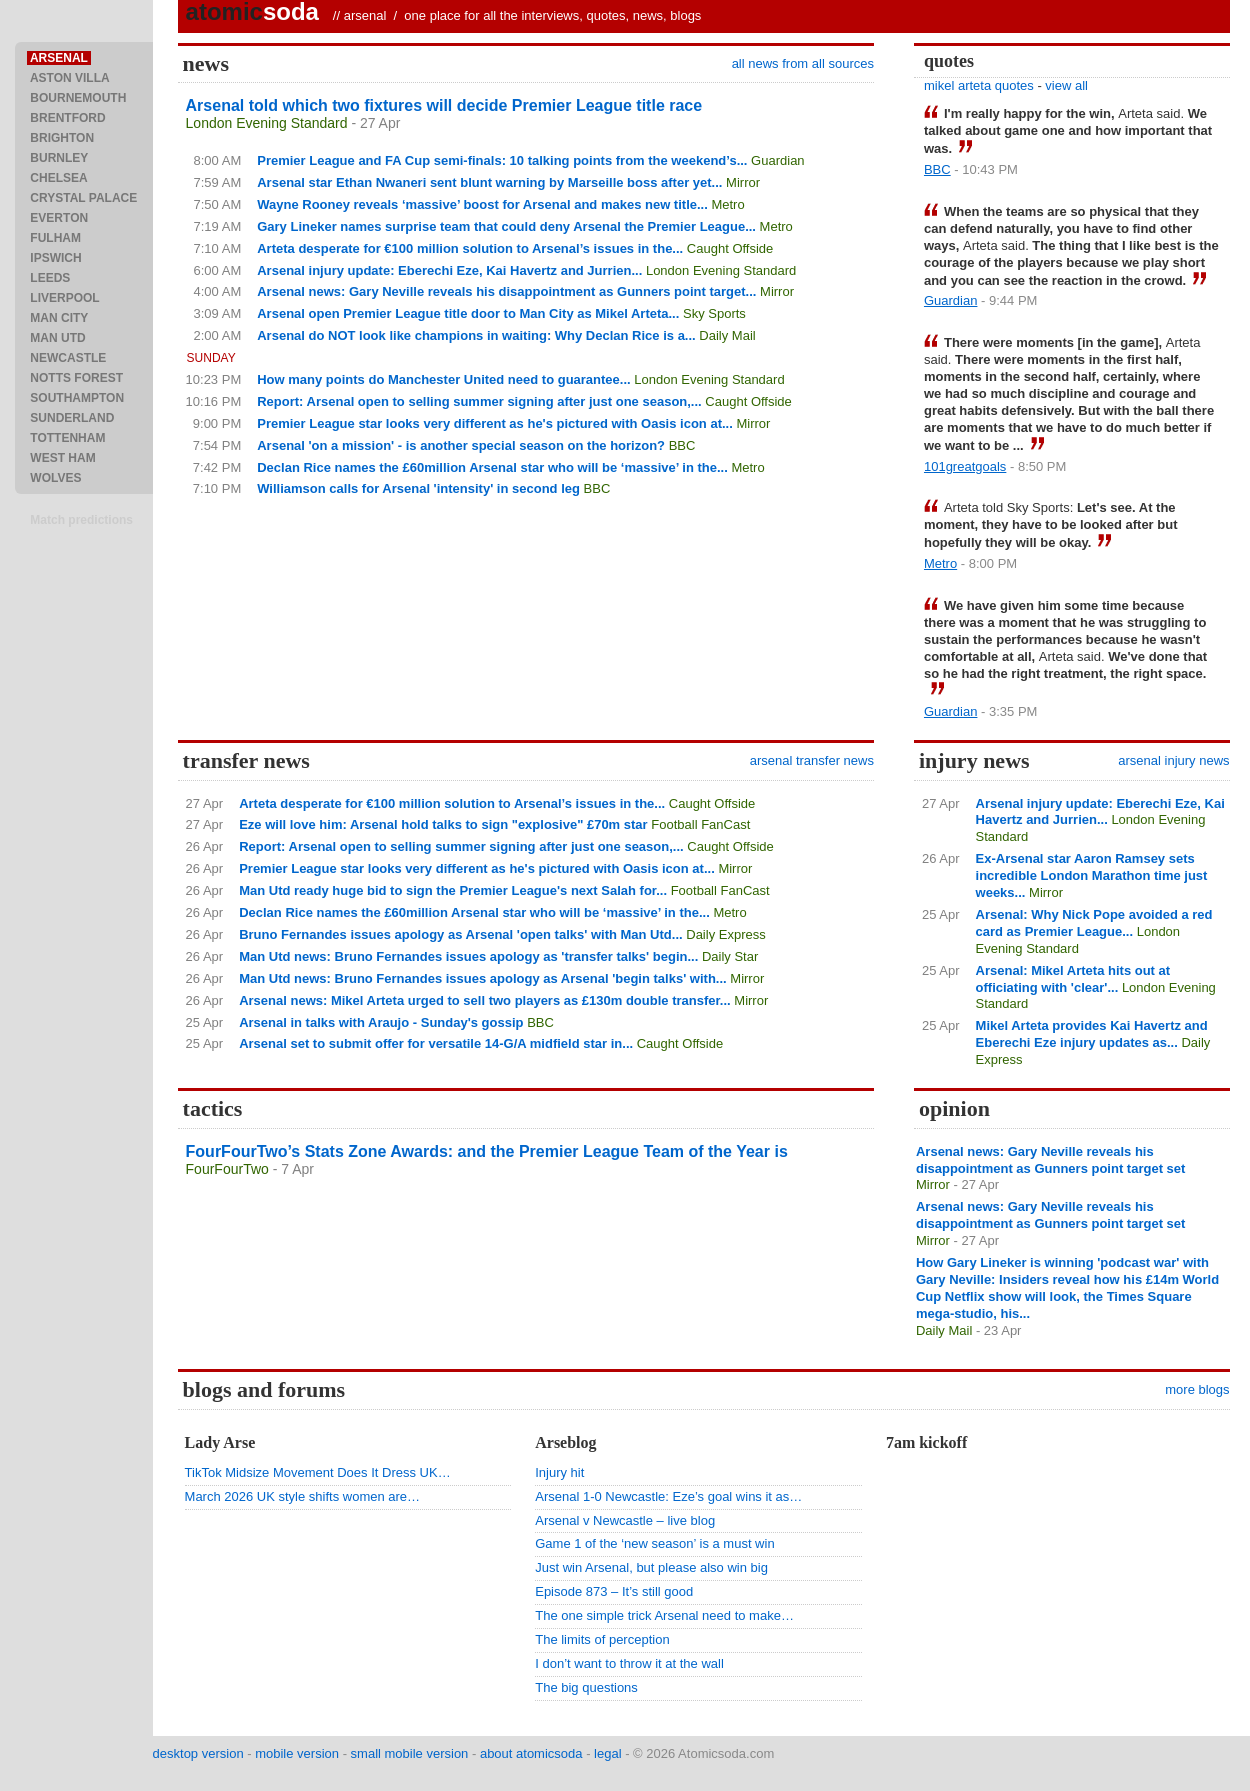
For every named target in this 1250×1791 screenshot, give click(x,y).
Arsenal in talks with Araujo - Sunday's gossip (381, 1022)
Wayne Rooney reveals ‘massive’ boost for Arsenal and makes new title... (482, 204)
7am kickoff (926, 1442)
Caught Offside (730, 248)
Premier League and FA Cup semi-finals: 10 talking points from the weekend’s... (502, 160)
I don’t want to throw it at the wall (629, 1663)
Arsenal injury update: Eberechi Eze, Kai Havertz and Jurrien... (449, 270)
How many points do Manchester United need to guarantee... (443, 379)
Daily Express (725, 934)
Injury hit (559, 1472)
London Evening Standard (267, 123)
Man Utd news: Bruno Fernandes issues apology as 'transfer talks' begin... (468, 956)
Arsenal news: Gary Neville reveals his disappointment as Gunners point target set (1050, 1160)
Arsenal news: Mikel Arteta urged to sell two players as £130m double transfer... (485, 1000)
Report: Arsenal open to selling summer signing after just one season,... (479, 401)
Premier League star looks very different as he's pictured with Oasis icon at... (495, 423)
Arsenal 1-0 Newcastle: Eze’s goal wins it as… (668, 1496)
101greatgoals (965, 466)
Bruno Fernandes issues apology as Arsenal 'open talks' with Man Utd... (460, 934)
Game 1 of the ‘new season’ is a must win (654, 1543)
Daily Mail (727, 335)
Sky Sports (714, 313)
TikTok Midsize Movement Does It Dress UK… (318, 1472)
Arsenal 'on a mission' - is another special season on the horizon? (461, 445)
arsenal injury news (1173, 760)
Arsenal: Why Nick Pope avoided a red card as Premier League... (1094, 923)
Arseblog (565, 1442)
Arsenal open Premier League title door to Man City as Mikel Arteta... (468, 313)
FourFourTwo (227, 1169)
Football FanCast (700, 824)
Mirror (743, 182)
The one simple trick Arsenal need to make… (664, 1615)
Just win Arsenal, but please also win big (651, 1567)
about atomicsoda (531, 1753)
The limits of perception (602, 1639)
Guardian (777, 160)
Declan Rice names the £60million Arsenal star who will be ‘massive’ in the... (492, 467)
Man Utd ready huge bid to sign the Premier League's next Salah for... (453, 890)
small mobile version (410, 1753)
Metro (727, 204)
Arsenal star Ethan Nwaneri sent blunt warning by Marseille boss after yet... (489, 182)
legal (607, 1753)
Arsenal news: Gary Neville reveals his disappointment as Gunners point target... (506, 291)
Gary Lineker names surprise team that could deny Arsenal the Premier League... (506, 226)
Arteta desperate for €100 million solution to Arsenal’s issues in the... (470, 248)
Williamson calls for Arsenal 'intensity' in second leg (418, 488)
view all (1066, 85)
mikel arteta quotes (979, 85)
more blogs (1197, 1389)
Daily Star (730, 956)
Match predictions (81, 520)
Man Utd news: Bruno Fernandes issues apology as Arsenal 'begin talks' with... (483, 978)
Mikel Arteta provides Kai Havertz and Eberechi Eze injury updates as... (1092, 1034)
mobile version (297, 1753)
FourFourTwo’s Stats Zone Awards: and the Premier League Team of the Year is (487, 1151)
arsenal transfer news (812, 760)
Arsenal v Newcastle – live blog (625, 1520)
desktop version (198, 1753)
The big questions (586, 1687)
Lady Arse (220, 1442)
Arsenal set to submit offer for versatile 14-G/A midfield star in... (436, 1043)
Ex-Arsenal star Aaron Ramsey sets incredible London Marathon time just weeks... (1092, 875)
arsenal (365, 15)
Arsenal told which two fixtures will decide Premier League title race (444, 105)
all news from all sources (803, 63)
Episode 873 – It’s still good (614, 1591)
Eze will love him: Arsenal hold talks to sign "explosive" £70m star (443, 824)
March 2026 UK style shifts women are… (303, 1496)
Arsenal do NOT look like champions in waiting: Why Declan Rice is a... (476, 335)
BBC (682, 445)
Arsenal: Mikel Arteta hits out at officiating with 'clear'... (1073, 979)
